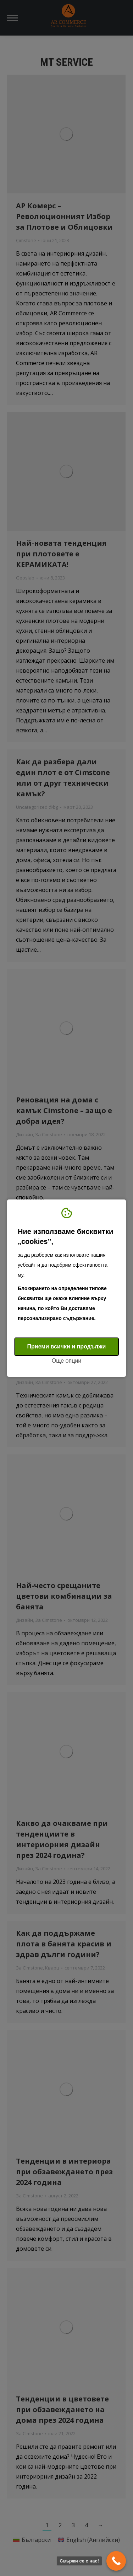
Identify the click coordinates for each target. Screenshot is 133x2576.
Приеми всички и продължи (66, 1346)
